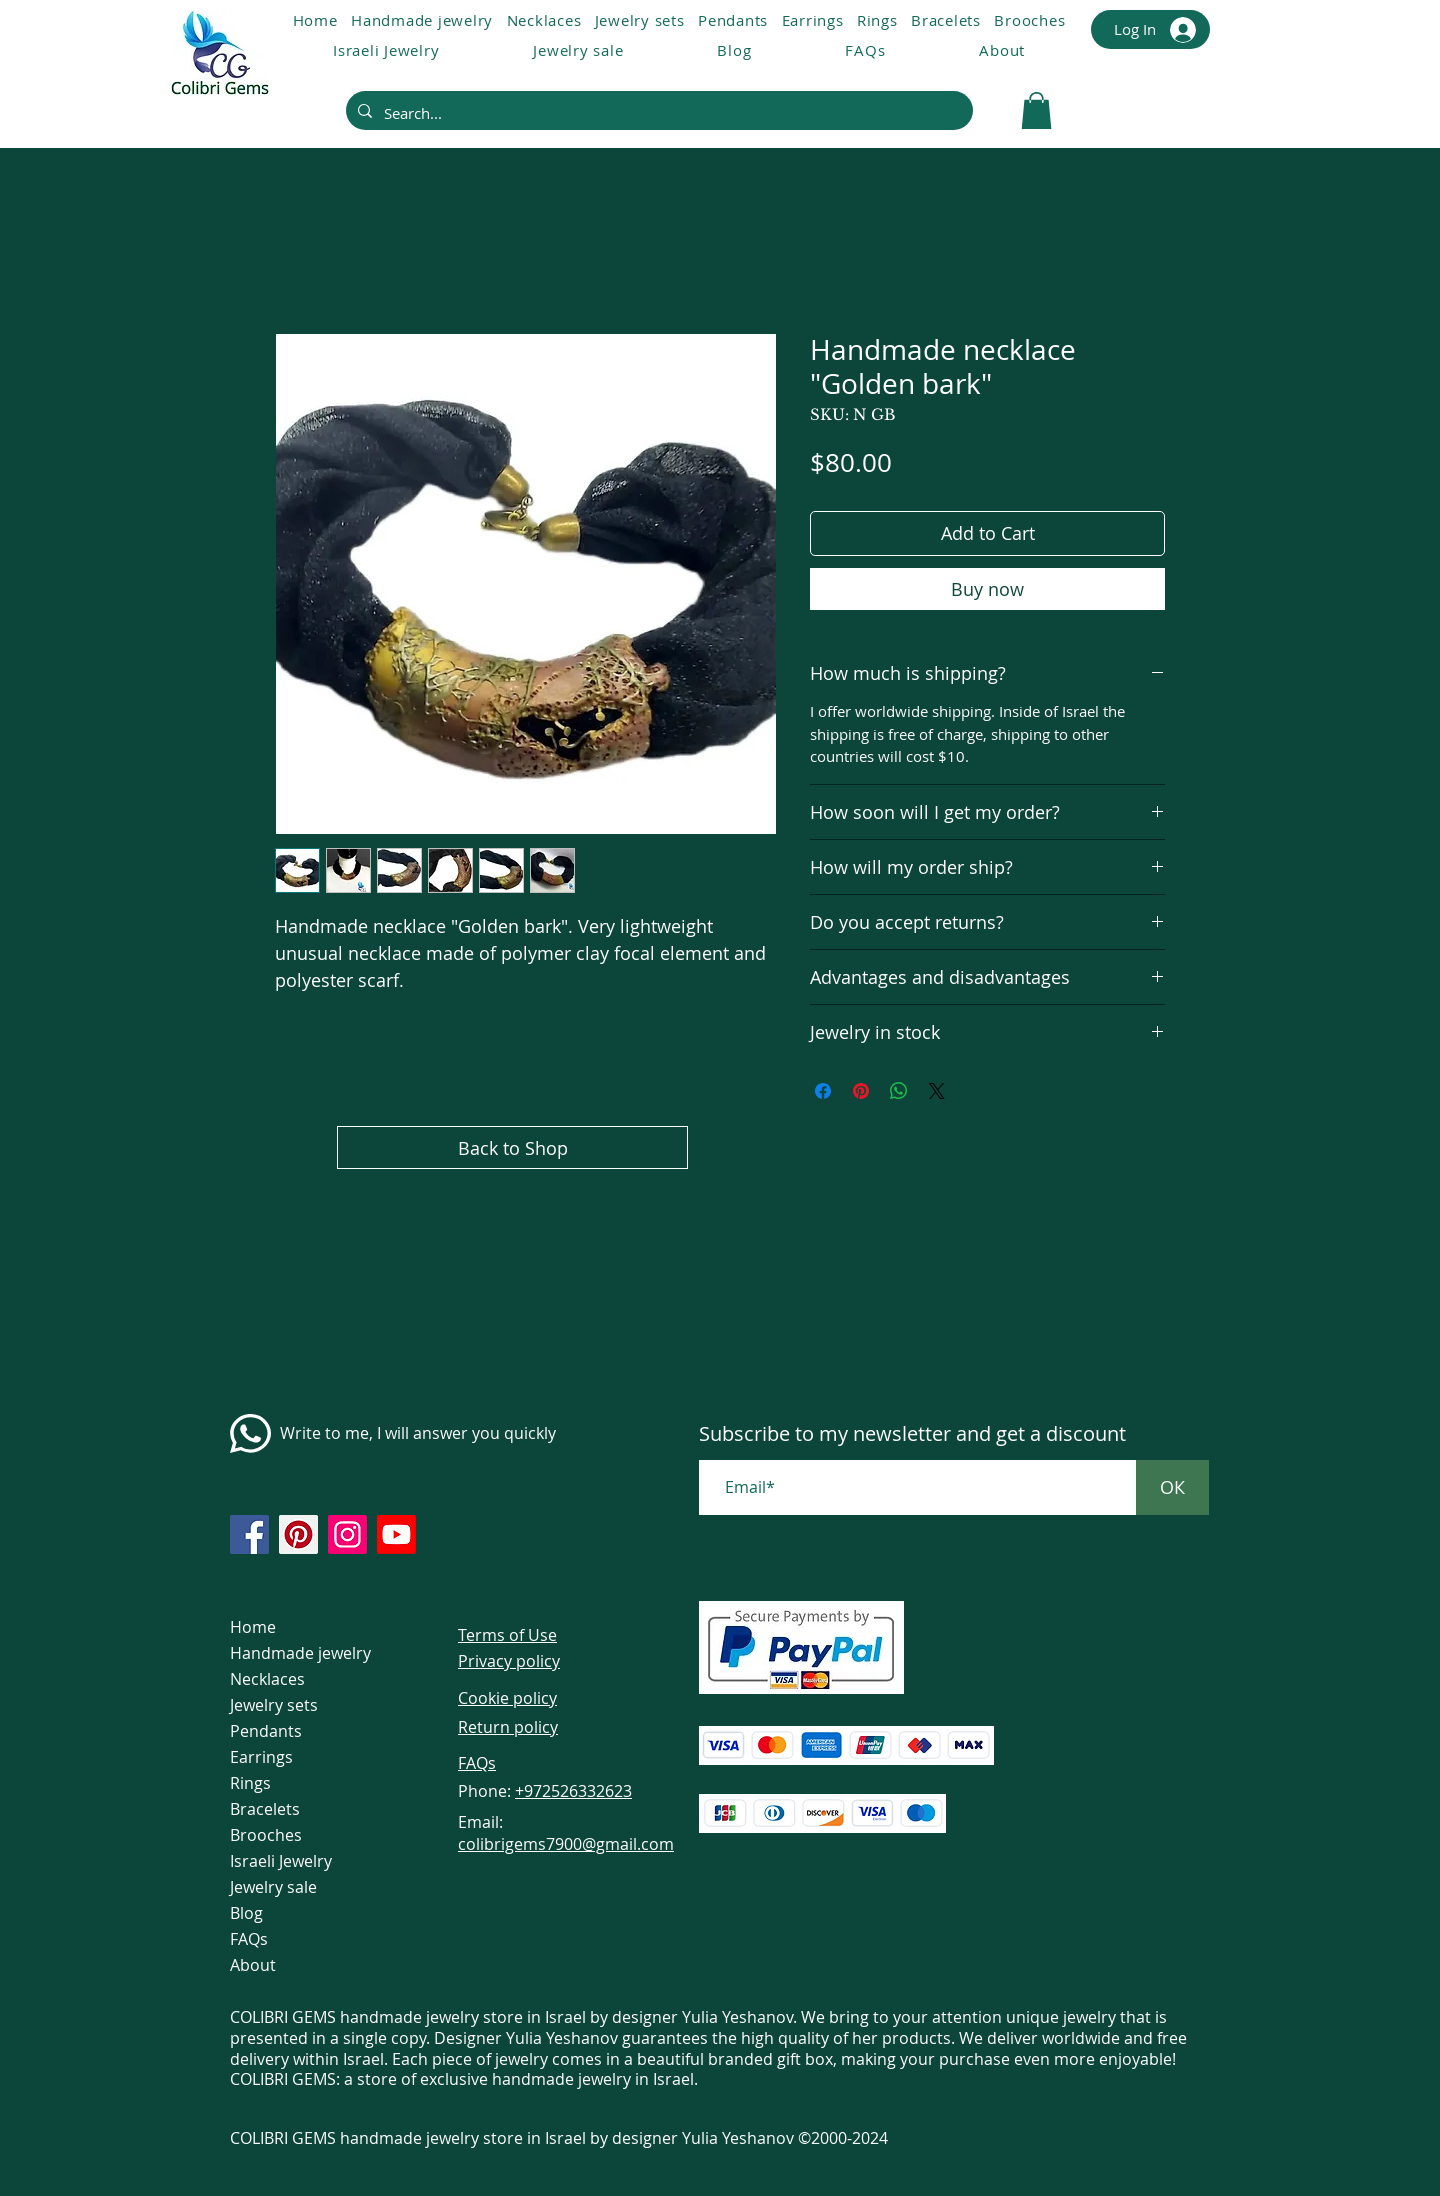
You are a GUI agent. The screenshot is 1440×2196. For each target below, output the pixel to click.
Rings (250, 1783)
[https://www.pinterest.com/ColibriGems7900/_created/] (298, 1534)
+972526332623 (573, 1791)
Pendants (266, 1731)
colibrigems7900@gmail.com (566, 1844)
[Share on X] (937, 1091)
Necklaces (267, 1679)
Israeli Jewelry (281, 1861)
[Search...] (657, 113)
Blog (246, 1913)
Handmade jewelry (300, 1653)
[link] (1036, 110)
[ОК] (1172, 1487)
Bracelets (265, 1809)
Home (253, 1627)
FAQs (249, 1939)
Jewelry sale (273, 1887)
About (253, 1965)
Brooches (266, 1835)
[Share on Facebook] (823, 1091)
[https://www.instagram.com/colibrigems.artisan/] (347, 1534)
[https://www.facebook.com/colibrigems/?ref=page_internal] (249, 1534)
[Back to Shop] (512, 1147)
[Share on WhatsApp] (899, 1091)
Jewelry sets (274, 1705)
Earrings (261, 1757)
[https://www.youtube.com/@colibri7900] (396, 1534)
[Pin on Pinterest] (861, 1091)
